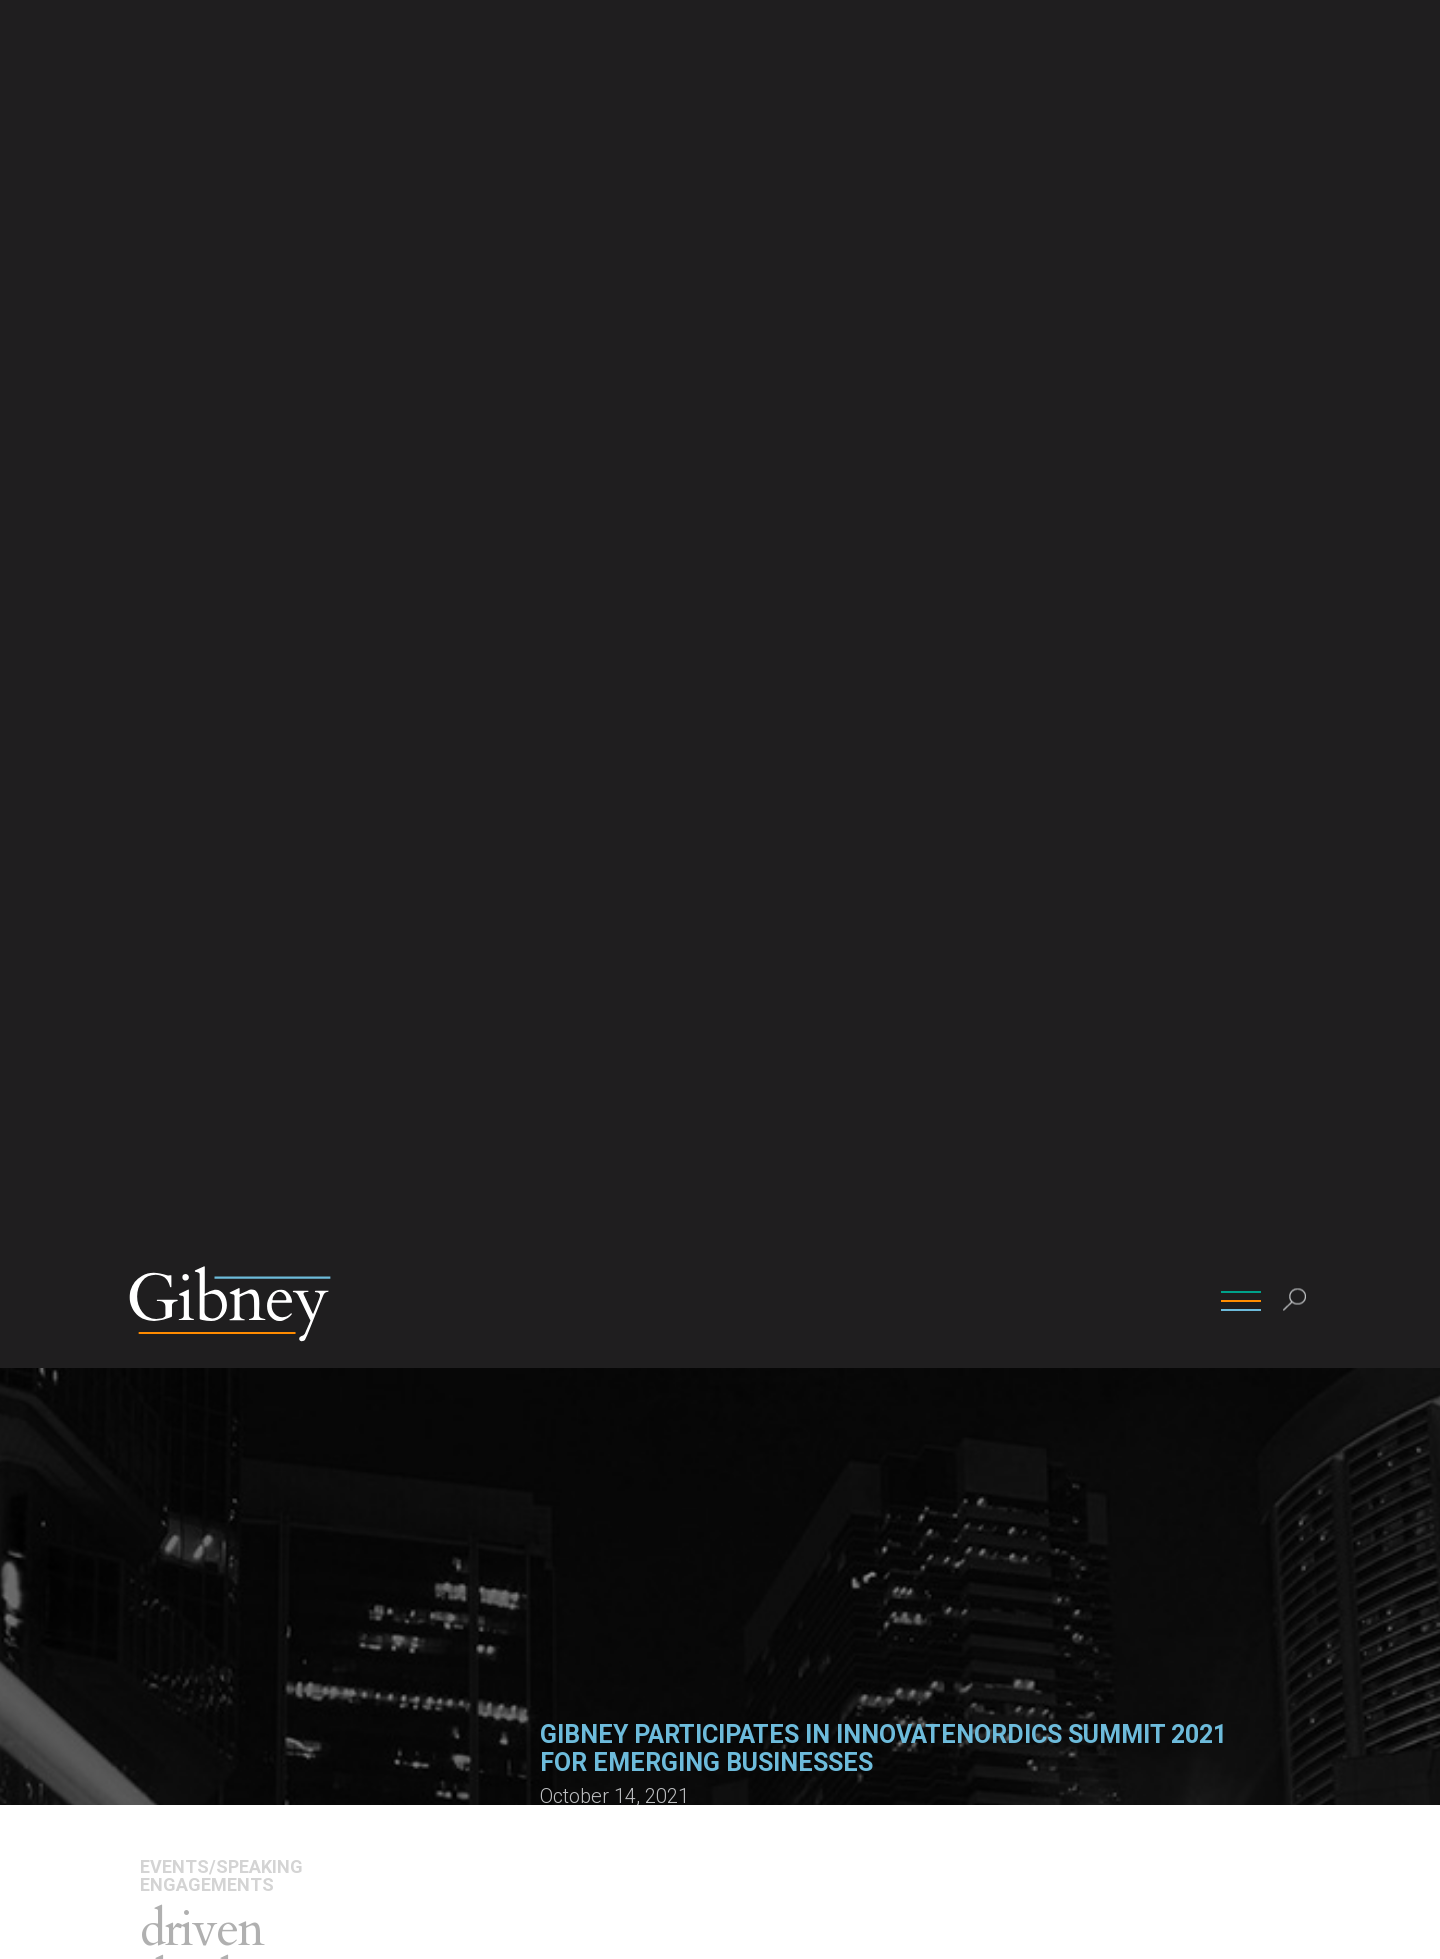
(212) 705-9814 (781, 1456)
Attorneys (181, 726)
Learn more (579, 1067)
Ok (1161, 1927)
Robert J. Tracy (779, 1399)
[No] (1415, 1928)
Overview (176, 696)
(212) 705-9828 (594, 1456)
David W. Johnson (602, 1399)
